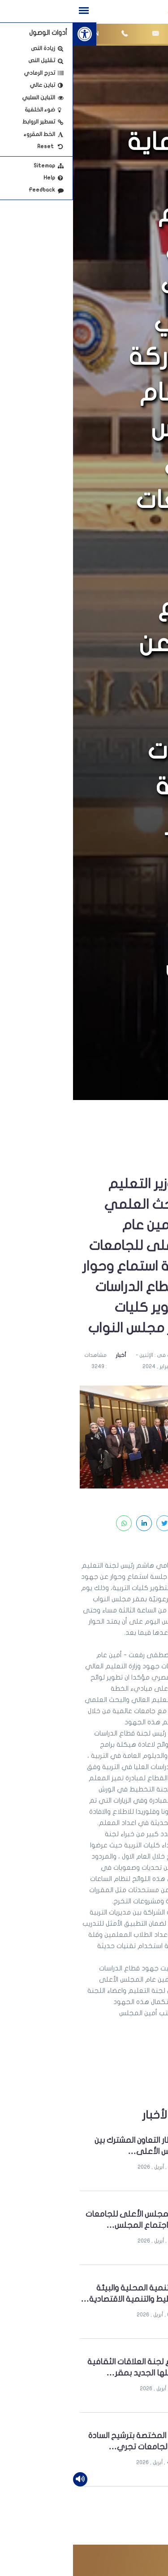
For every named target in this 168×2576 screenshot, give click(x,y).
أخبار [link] (48, 1355)
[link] (11, 34)
